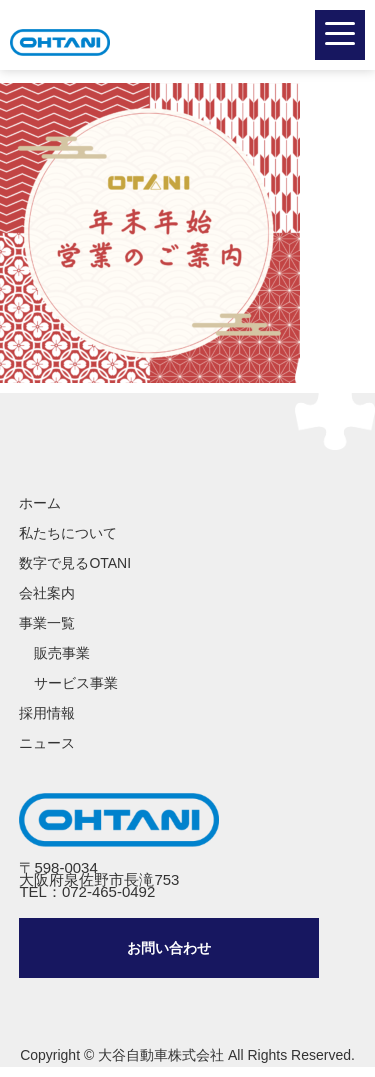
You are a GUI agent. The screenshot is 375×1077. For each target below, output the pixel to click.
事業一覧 (47, 623)
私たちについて (68, 533)
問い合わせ (169, 948)
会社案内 (47, 593)
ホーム (40, 503)
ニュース (47, 743)
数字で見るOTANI (75, 563)
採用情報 (47, 713)
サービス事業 (76, 683)
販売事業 (62, 653)
